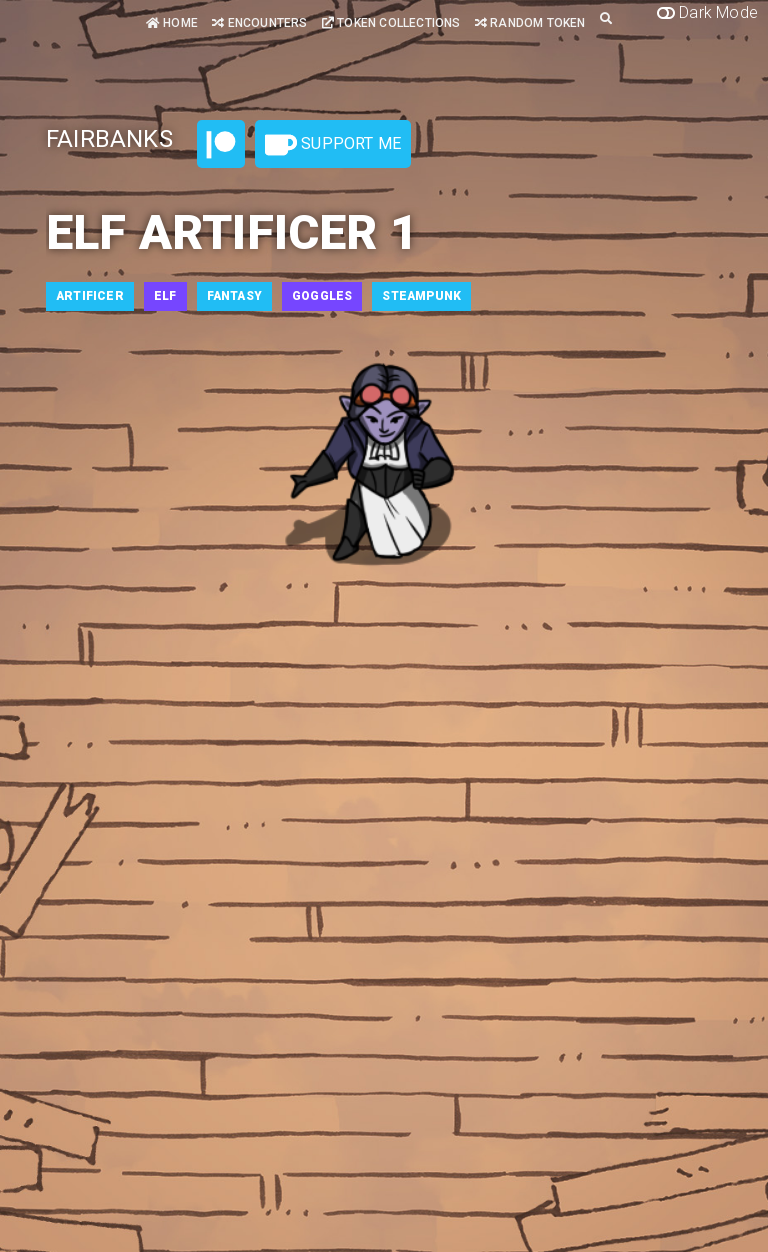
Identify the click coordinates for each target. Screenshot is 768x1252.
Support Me (333, 145)
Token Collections (391, 23)
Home (172, 23)
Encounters (259, 23)
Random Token (530, 23)
